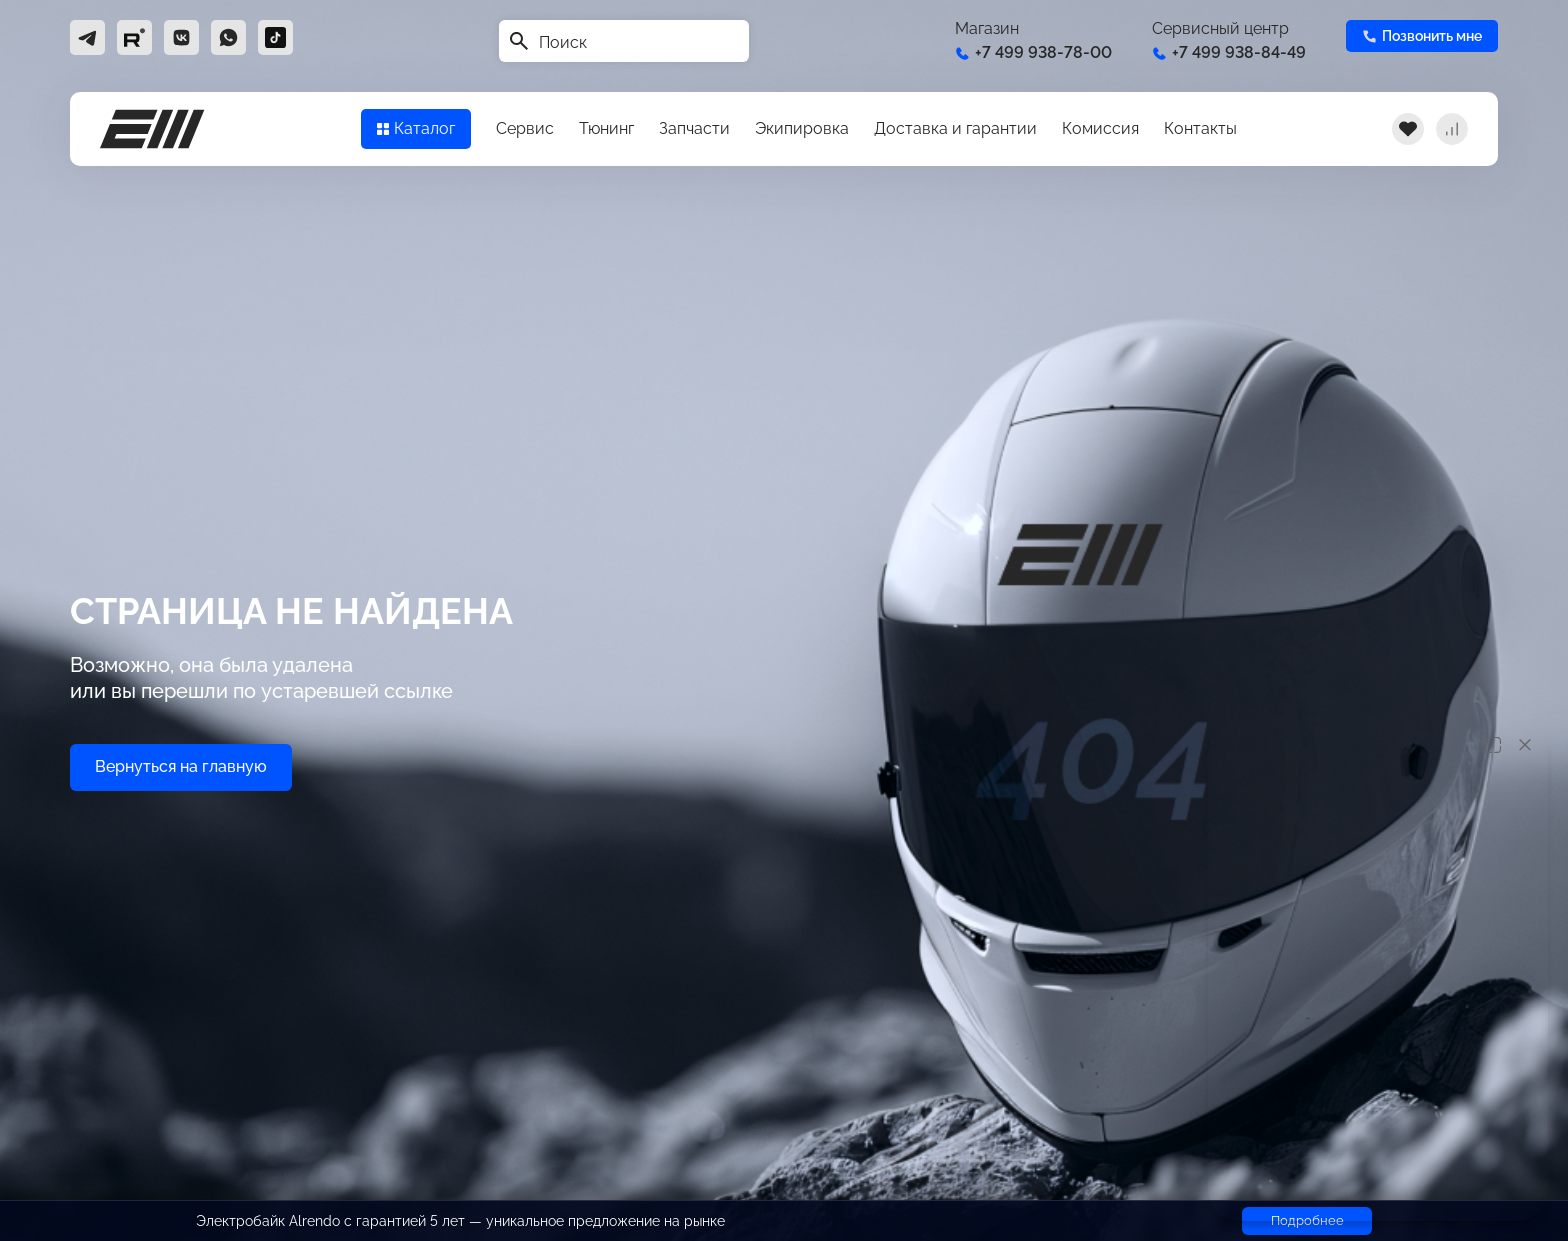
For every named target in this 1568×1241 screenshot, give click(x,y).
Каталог (416, 128)
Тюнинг (606, 128)
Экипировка (802, 128)
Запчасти (694, 128)
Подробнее (1307, 1220)
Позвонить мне (1422, 36)
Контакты (1200, 128)
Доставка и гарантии (955, 128)
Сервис (525, 128)
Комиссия (1100, 128)
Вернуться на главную (181, 766)
